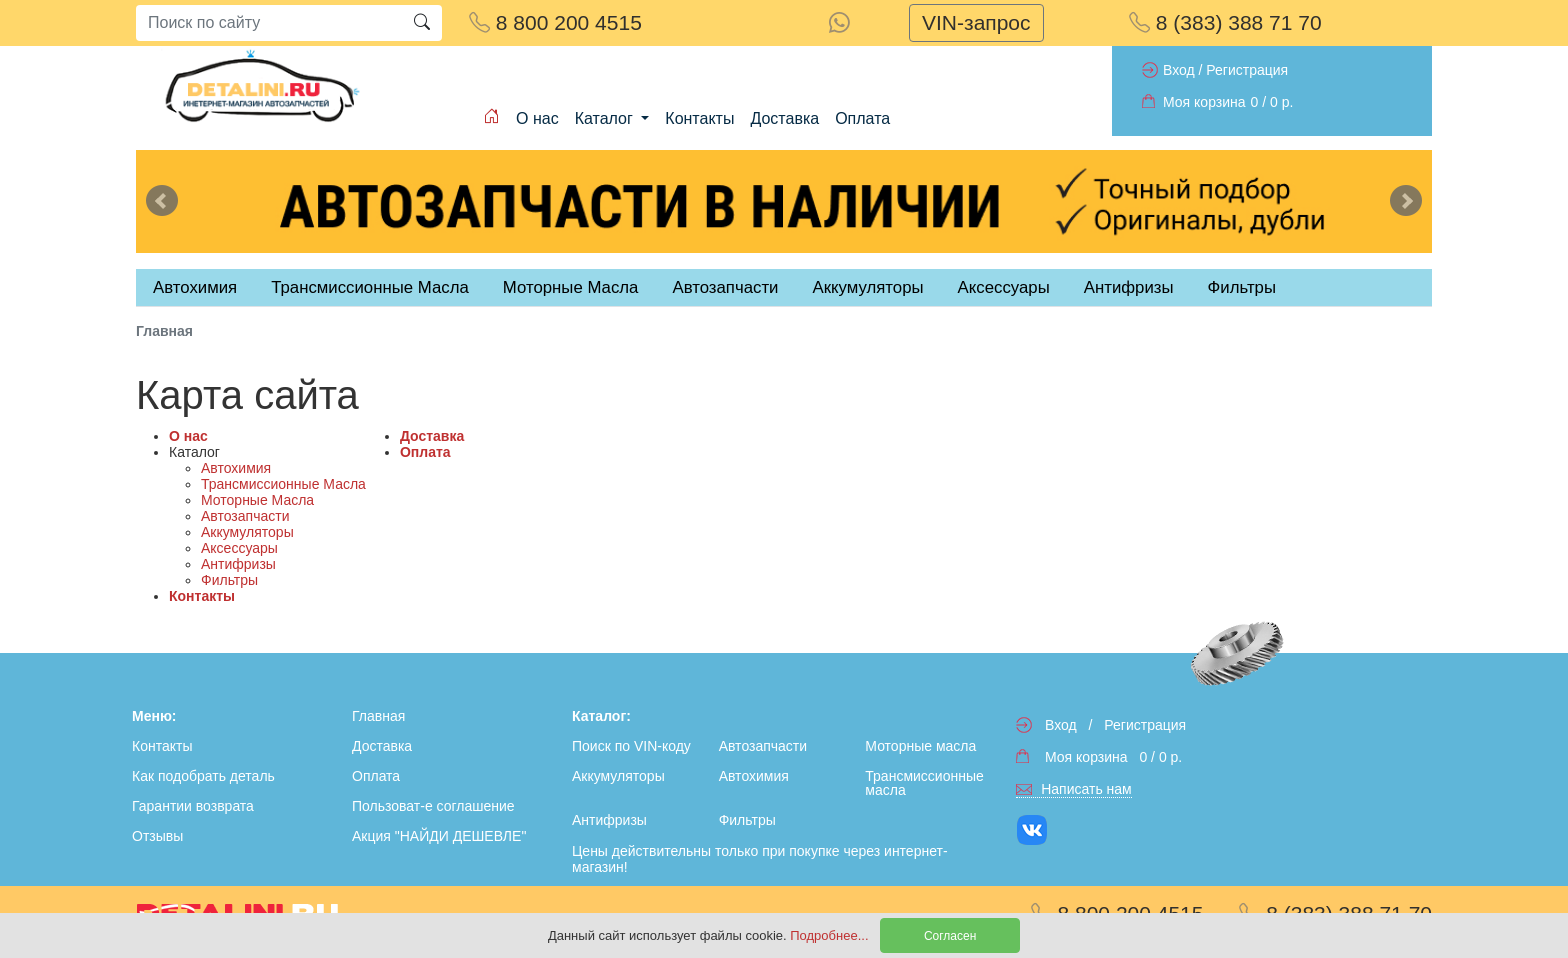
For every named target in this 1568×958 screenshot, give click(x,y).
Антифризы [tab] (1129, 287)
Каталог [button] (606, 118)
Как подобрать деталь (203, 776)
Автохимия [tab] (195, 287)
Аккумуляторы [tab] (867, 287)
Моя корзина (1204, 102)
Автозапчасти (725, 287)
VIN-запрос (976, 22)
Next (1406, 201)
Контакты (699, 118)
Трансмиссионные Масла (283, 484)
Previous (162, 201)
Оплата (862, 118)
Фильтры (1242, 287)
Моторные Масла (257, 500)
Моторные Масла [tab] (571, 287)
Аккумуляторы (247, 532)
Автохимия (236, 468)
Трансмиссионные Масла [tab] (370, 287)
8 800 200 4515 (555, 22)
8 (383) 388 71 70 (1225, 22)
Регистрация (1247, 70)
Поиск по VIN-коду (631, 746)
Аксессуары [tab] (1004, 287)
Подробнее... (831, 935)
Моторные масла (920, 746)
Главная (378, 716)
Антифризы (238, 564)
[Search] (269, 23)
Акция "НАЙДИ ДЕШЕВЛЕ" (439, 836)
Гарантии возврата (193, 806)
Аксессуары (239, 548)
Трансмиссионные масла (924, 783)
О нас (537, 118)
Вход (1179, 70)
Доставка (784, 118)
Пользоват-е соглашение (433, 806)
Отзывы (157, 836)
